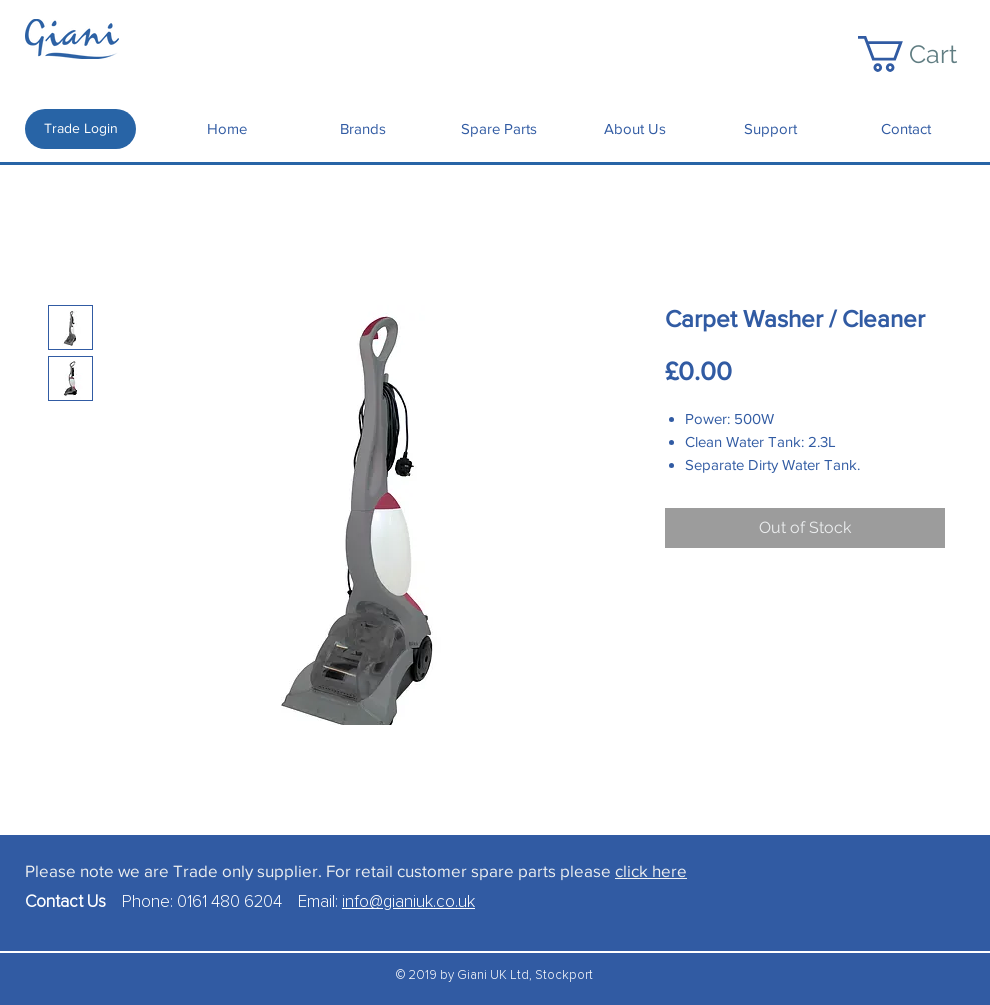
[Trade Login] (80, 129)
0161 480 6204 (229, 902)
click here (651, 870)
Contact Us (73, 902)
